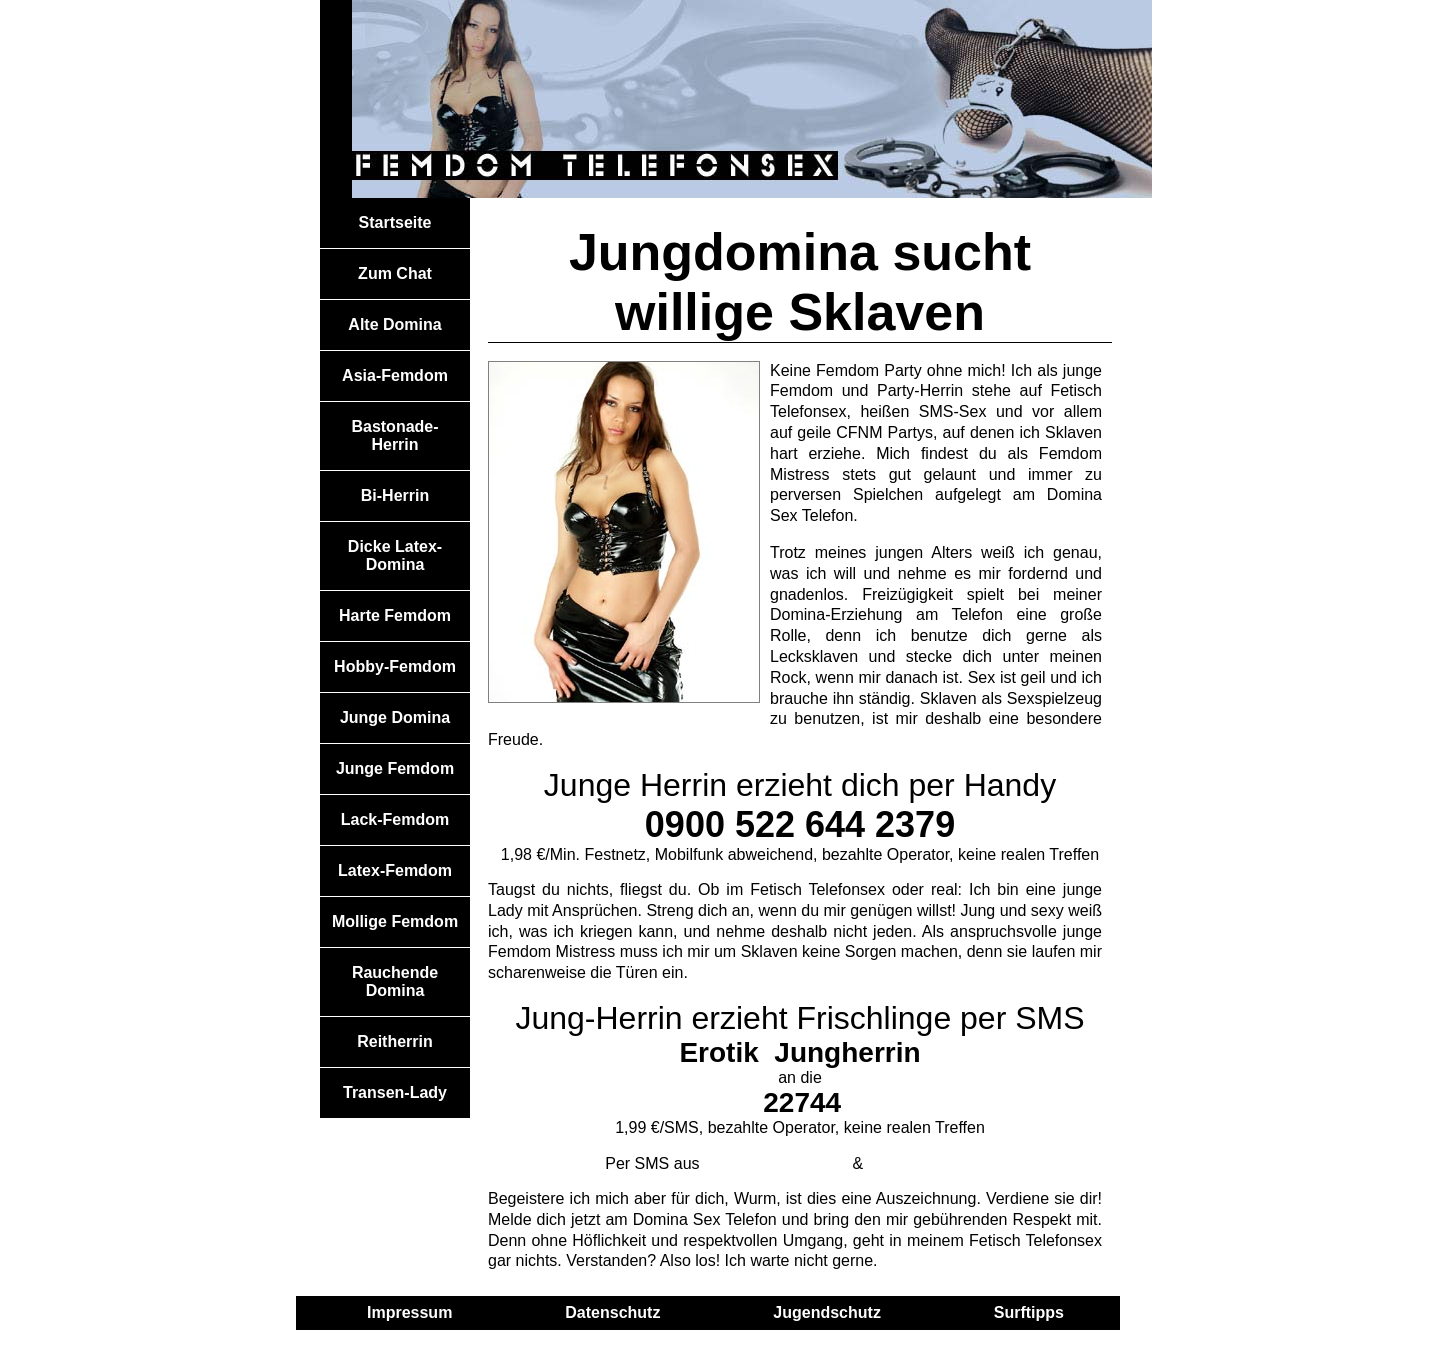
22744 (802, 1102)
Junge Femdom (395, 768)
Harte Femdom (395, 615)
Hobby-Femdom (395, 666)
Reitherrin (395, 1041)
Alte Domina (394, 324)
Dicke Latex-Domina (395, 555)
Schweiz (931, 1163)
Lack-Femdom (395, 819)
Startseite (395, 222)
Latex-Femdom (395, 870)
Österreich (776, 1163)
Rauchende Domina (395, 981)
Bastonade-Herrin (394, 435)
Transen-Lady (395, 1092)
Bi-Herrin (395, 495)
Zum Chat (395, 273)
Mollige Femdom (395, 921)
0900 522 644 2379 (800, 824)
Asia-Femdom (395, 375)
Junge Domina (395, 717)
